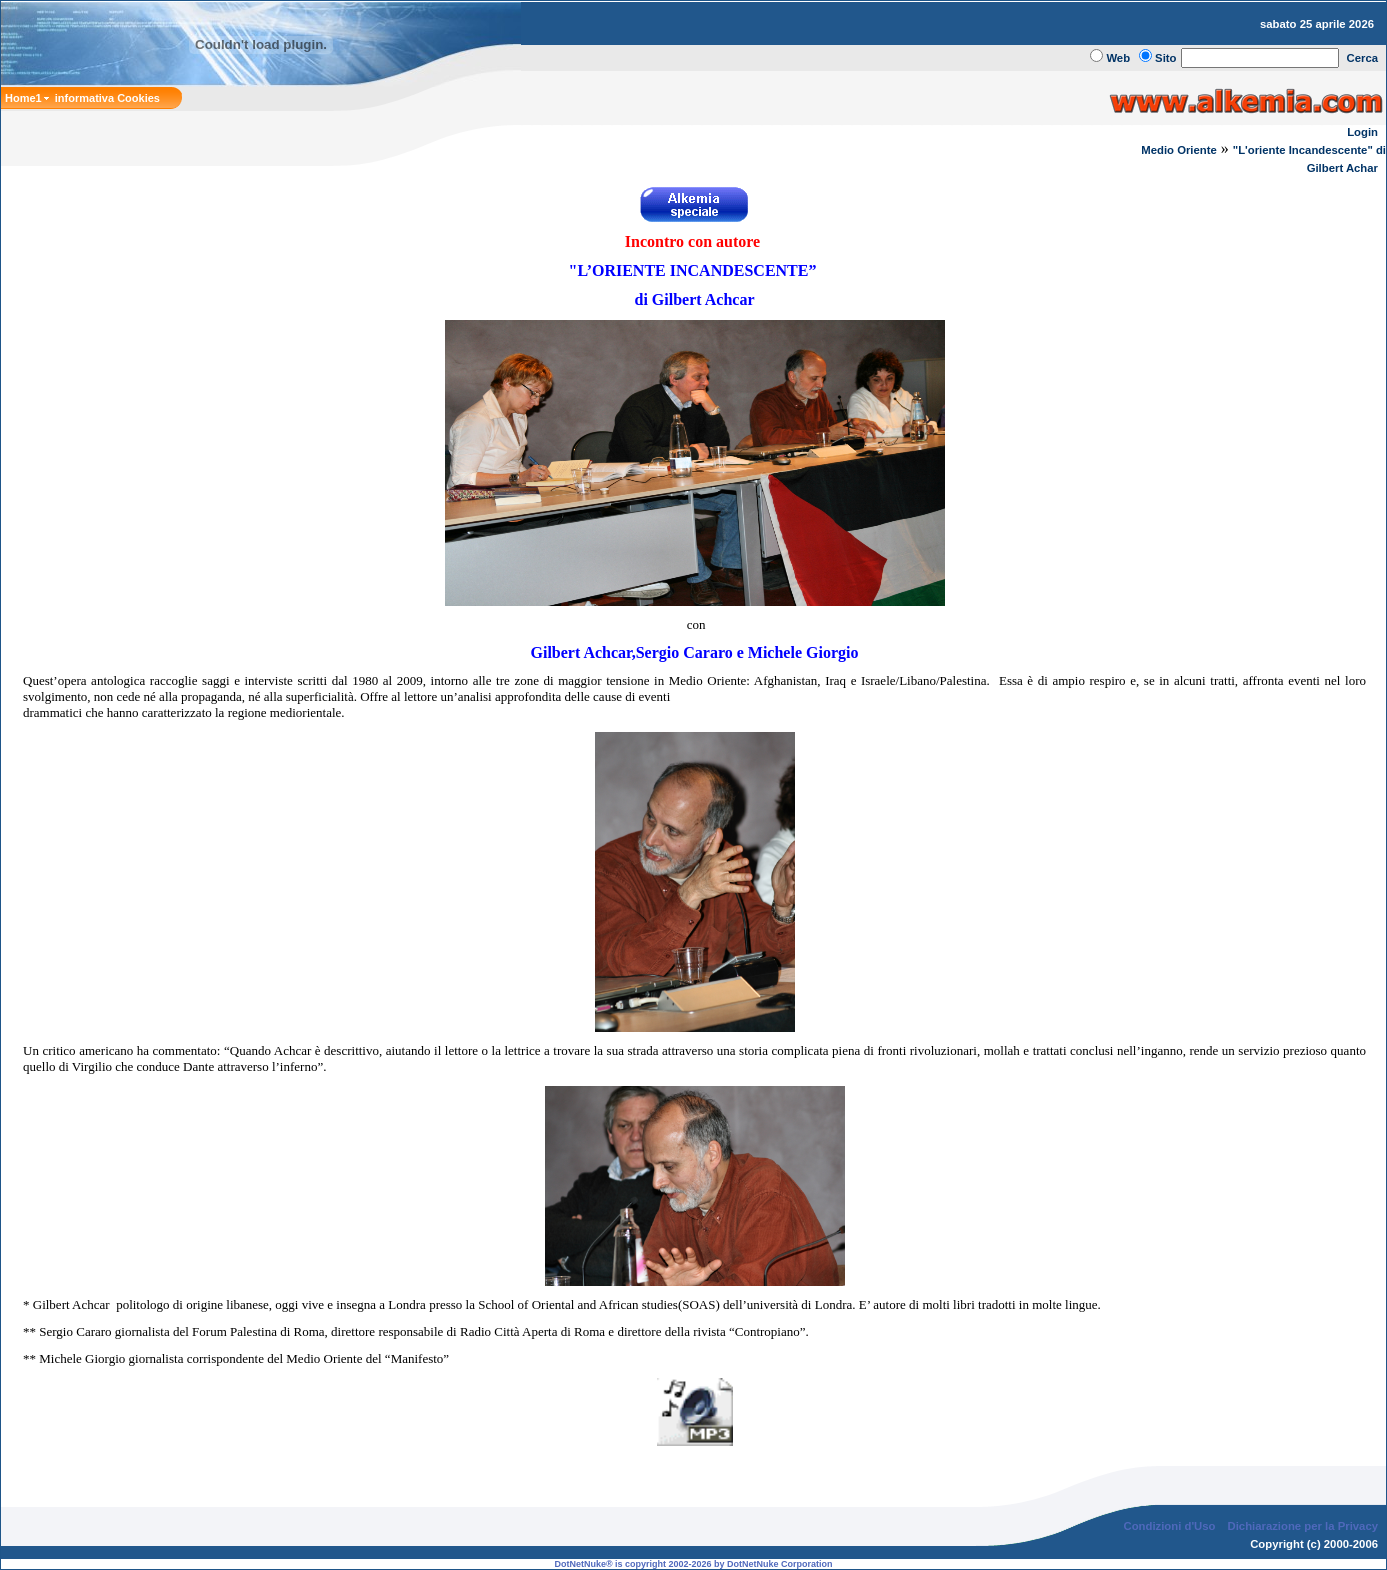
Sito (1165, 58)
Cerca (1363, 58)
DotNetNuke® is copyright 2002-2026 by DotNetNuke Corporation (693, 1564)
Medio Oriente (1179, 150)
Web (1118, 58)
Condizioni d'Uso (1169, 1526)
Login (1362, 132)
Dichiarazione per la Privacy (1303, 1526)
